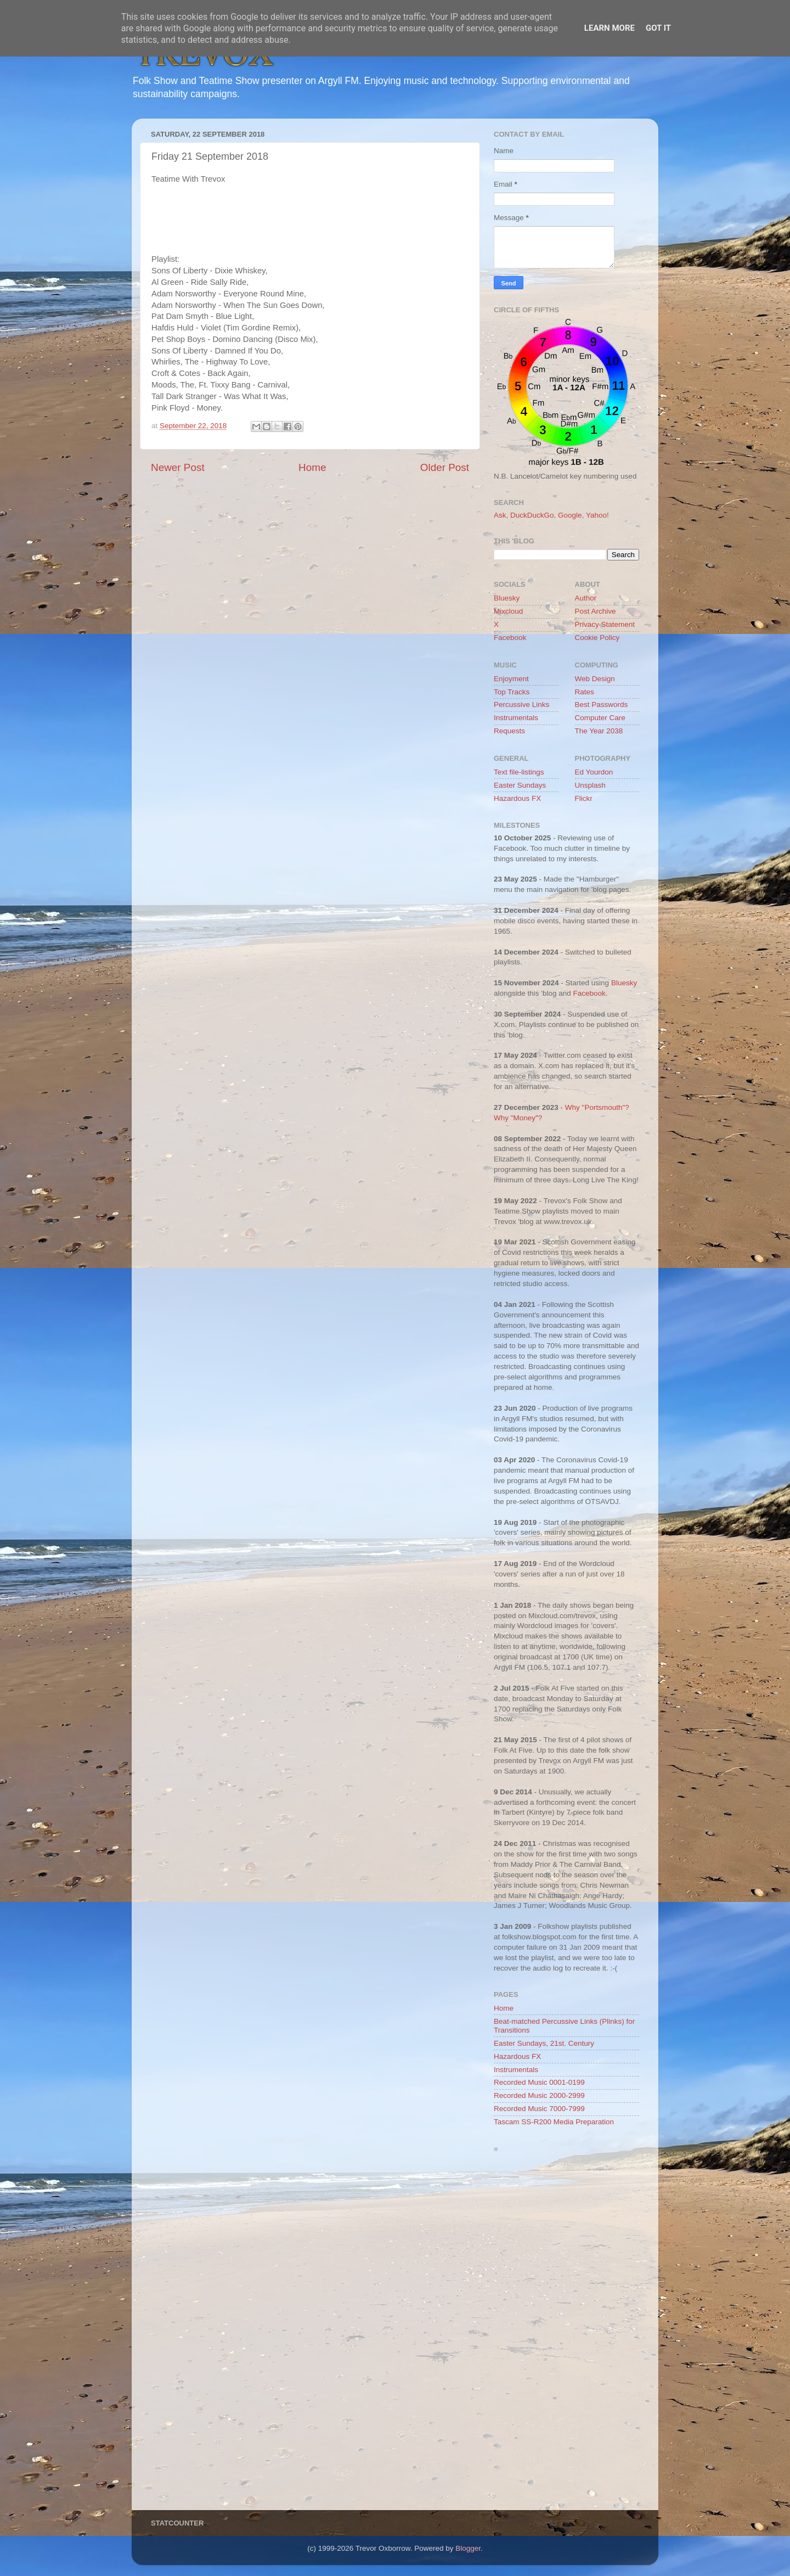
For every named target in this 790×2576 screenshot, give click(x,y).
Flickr (583, 798)
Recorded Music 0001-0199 (539, 2082)
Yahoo (596, 515)
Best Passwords (601, 704)
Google (570, 515)
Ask (500, 515)
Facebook (510, 637)
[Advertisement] (566, 2334)
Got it (658, 28)
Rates (584, 692)
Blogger (468, 2548)
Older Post (444, 467)
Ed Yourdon (594, 772)
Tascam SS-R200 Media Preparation (554, 2122)
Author (586, 598)
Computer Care (600, 718)
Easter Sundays (520, 785)
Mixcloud (508, 611)
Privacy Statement (605, 624)
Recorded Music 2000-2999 (539, 2095)
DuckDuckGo (532, 515)
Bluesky (507, 598)
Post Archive (595, 611)
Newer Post (178, 467)
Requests (509, 731)
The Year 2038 (599, 731)
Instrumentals (516, 718)
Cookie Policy (597, 637)
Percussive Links (521, 704)
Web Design (595, 679)
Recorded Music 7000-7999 (539, 2108)
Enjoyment (511, 679)
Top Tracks (511, 692)
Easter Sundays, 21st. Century (544, 2043)
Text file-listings (519, 772)
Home (312, 467)
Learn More (609, 28)
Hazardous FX (517, 798)
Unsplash (590, 785)
